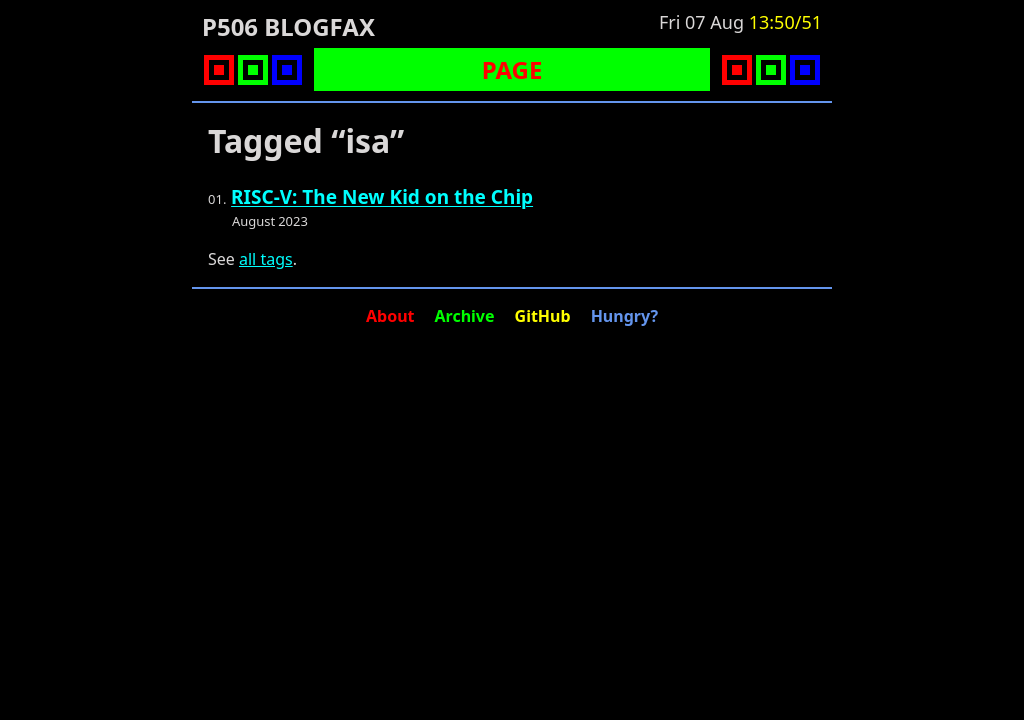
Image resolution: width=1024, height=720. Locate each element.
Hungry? (624, 316)
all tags (266, 259)
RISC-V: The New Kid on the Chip (382, 197)
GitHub (543, 316)
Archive (465, 316)
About (390, 316)
